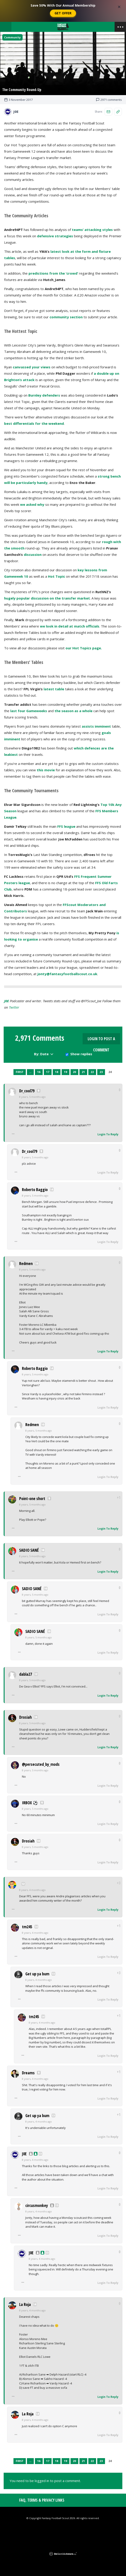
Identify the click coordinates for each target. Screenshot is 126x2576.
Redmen (26, 1263)
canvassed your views (31, 367)
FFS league (66, 826)
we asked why (32, 504)
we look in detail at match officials (69, 626)
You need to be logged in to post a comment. (45, 2480)
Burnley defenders (44, 395)
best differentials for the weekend (34, 423)
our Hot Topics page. (84, 648)
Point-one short (32, 1498)
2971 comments (109, 100)
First (20, 1072)
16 (38, 1072)
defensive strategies (55, 236)
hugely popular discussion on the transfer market (47, 598)
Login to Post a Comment (101, 1040)
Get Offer (63, 13)
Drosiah (25, 1717)
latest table (54, 689)
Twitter (14, 1007)
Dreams (28, 2072)
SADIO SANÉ (29, 1550)
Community (12, 37)
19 (65, 1072)
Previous (10, 1072)
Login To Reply (107, 1134)
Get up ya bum (37, 1973)
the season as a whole (73, 711)
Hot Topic (56, 576)
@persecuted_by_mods (41, 1764)
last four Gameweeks (28, 711)
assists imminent (96, 726)
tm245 (27, 1926)
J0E (6, 1001)
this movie (46, 770)
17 (47, 1072)
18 (56, 1072)
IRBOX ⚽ (30, 1802)
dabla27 (25, 1674)
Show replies (81, 1054)
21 (83, 1072)
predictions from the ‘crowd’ (53, 273)
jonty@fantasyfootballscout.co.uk (67, 974)
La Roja (25, 2304)
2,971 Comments (39, 1038)
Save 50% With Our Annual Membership (63, 5)
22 (92, 1072)
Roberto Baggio (35, 1189)
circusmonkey (36, 2205)
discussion (33, 554)
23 (101, 1072)
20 (74, 1072)
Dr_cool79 (26, 1090)
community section (66, 317)
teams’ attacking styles (92, 229)
